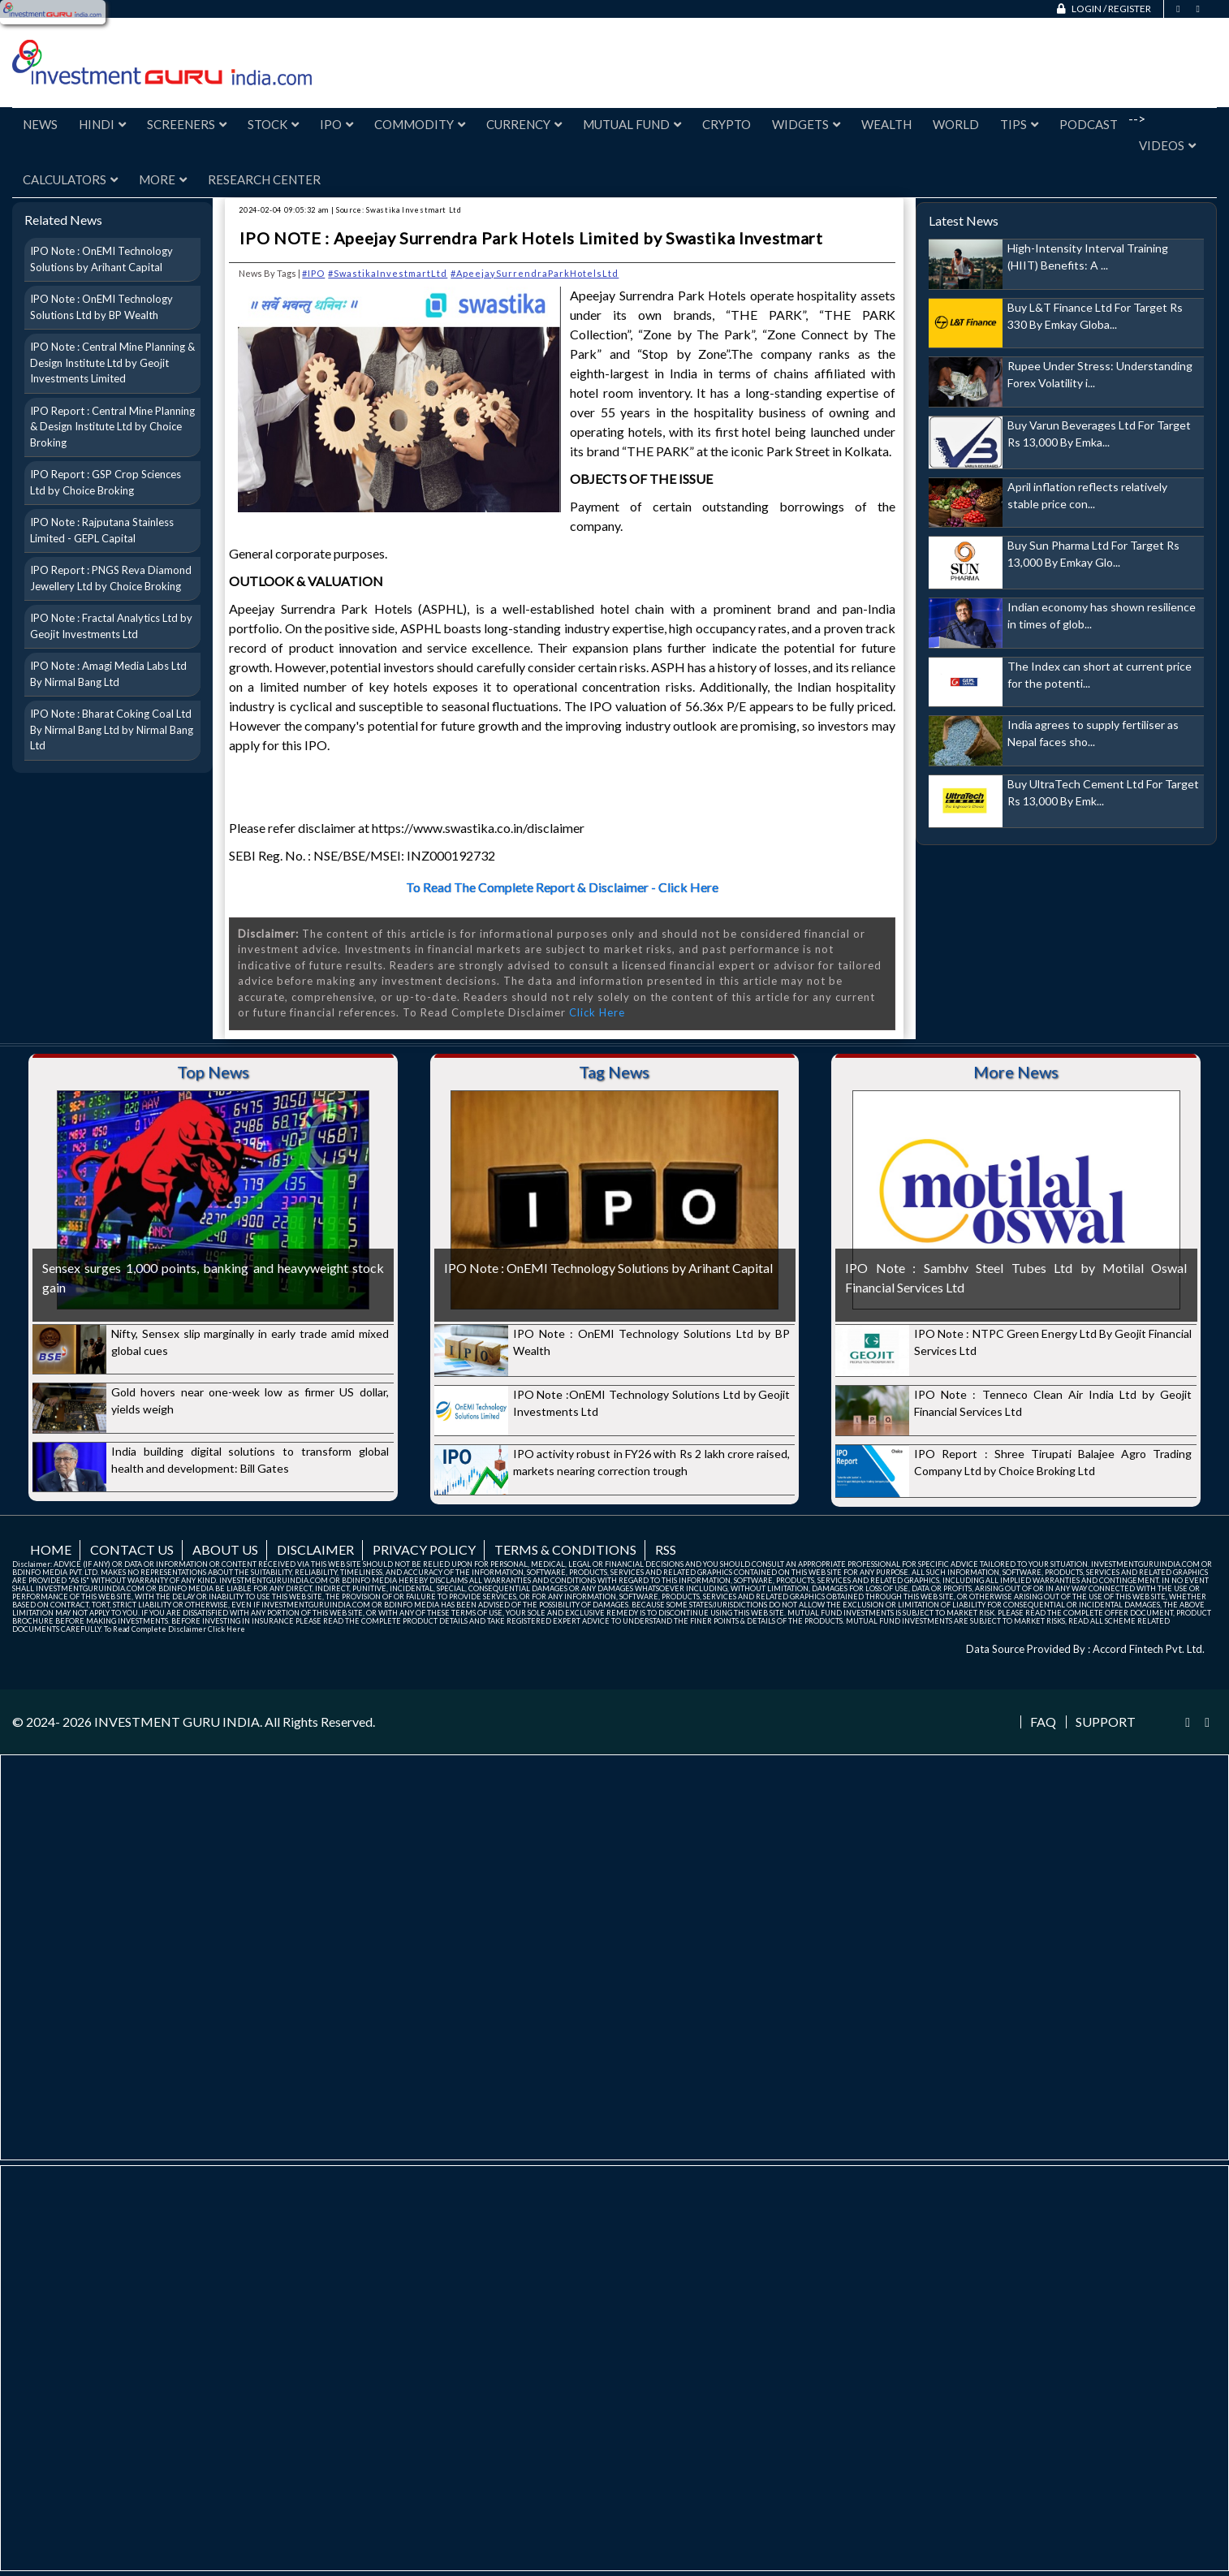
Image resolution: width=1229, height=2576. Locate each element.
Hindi (102, 124)
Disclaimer (315, 1549)
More (163, 179)
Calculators (70, 179)
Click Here (597, 1012)
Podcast (1088, 124)
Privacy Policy (424, 1549)
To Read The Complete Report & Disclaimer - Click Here (562, 887)
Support (1106, 1721)
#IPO (313, 273)
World (956, 124)
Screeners (186, 124)
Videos (1167, 145)
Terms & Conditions (565, 1549)
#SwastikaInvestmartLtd (387, 273)
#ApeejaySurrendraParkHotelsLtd (535, 273)
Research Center (264, 179)
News (40, 124)
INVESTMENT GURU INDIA (177, 1721)
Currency (524, 124)
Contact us (132, 1549)
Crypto (726, 124)
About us (225, 1549)
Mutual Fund (632, 124)
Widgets (806, 124)
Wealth (886, 124)
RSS (665, 1549)
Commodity (419, 124)
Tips (1019, 124)
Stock (273, 124)
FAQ (1043, 1721)
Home (50, 1549)
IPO (336, 124)
